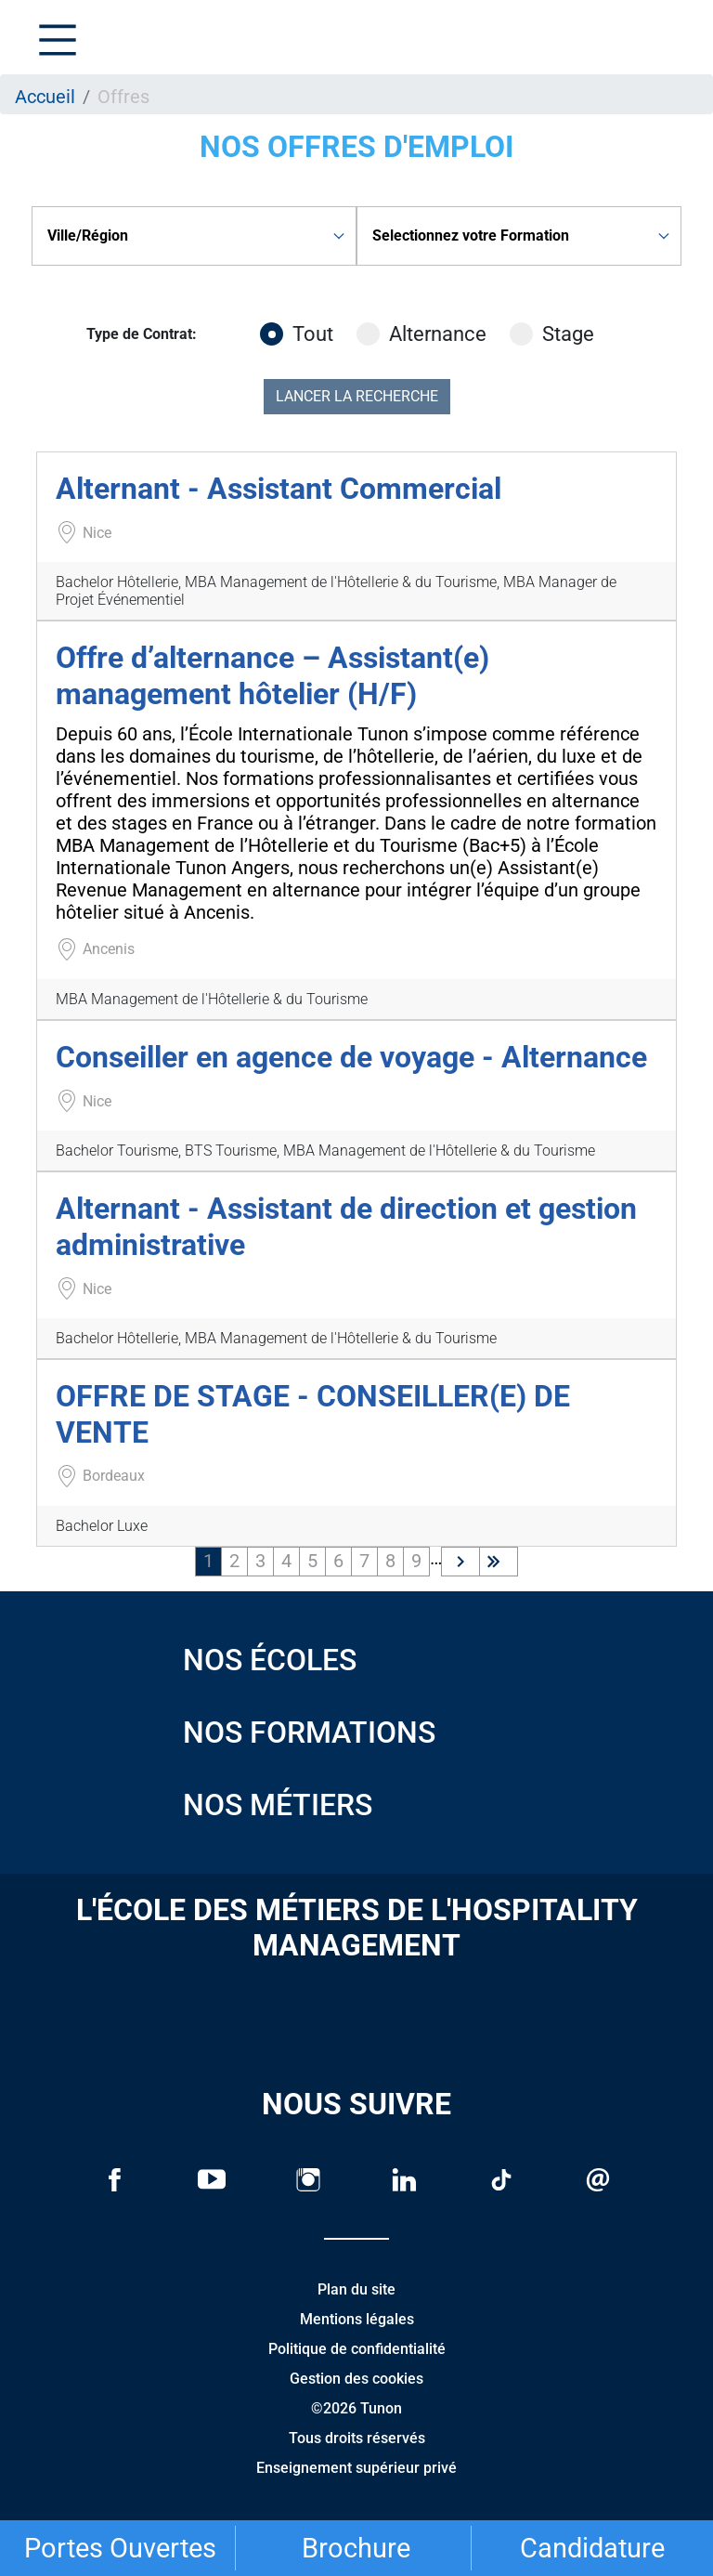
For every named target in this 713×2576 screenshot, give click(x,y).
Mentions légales (357, 2319)
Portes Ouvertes (120, 2548)
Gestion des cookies (356, 2378)
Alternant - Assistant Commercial (278, 488)
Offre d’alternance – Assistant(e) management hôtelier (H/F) (272, 675)
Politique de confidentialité (357, 2349)
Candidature (592, 2548)
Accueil (45, 96)
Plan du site (356, 2289)
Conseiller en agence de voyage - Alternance (351, 1057)
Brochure (356, 2548)
